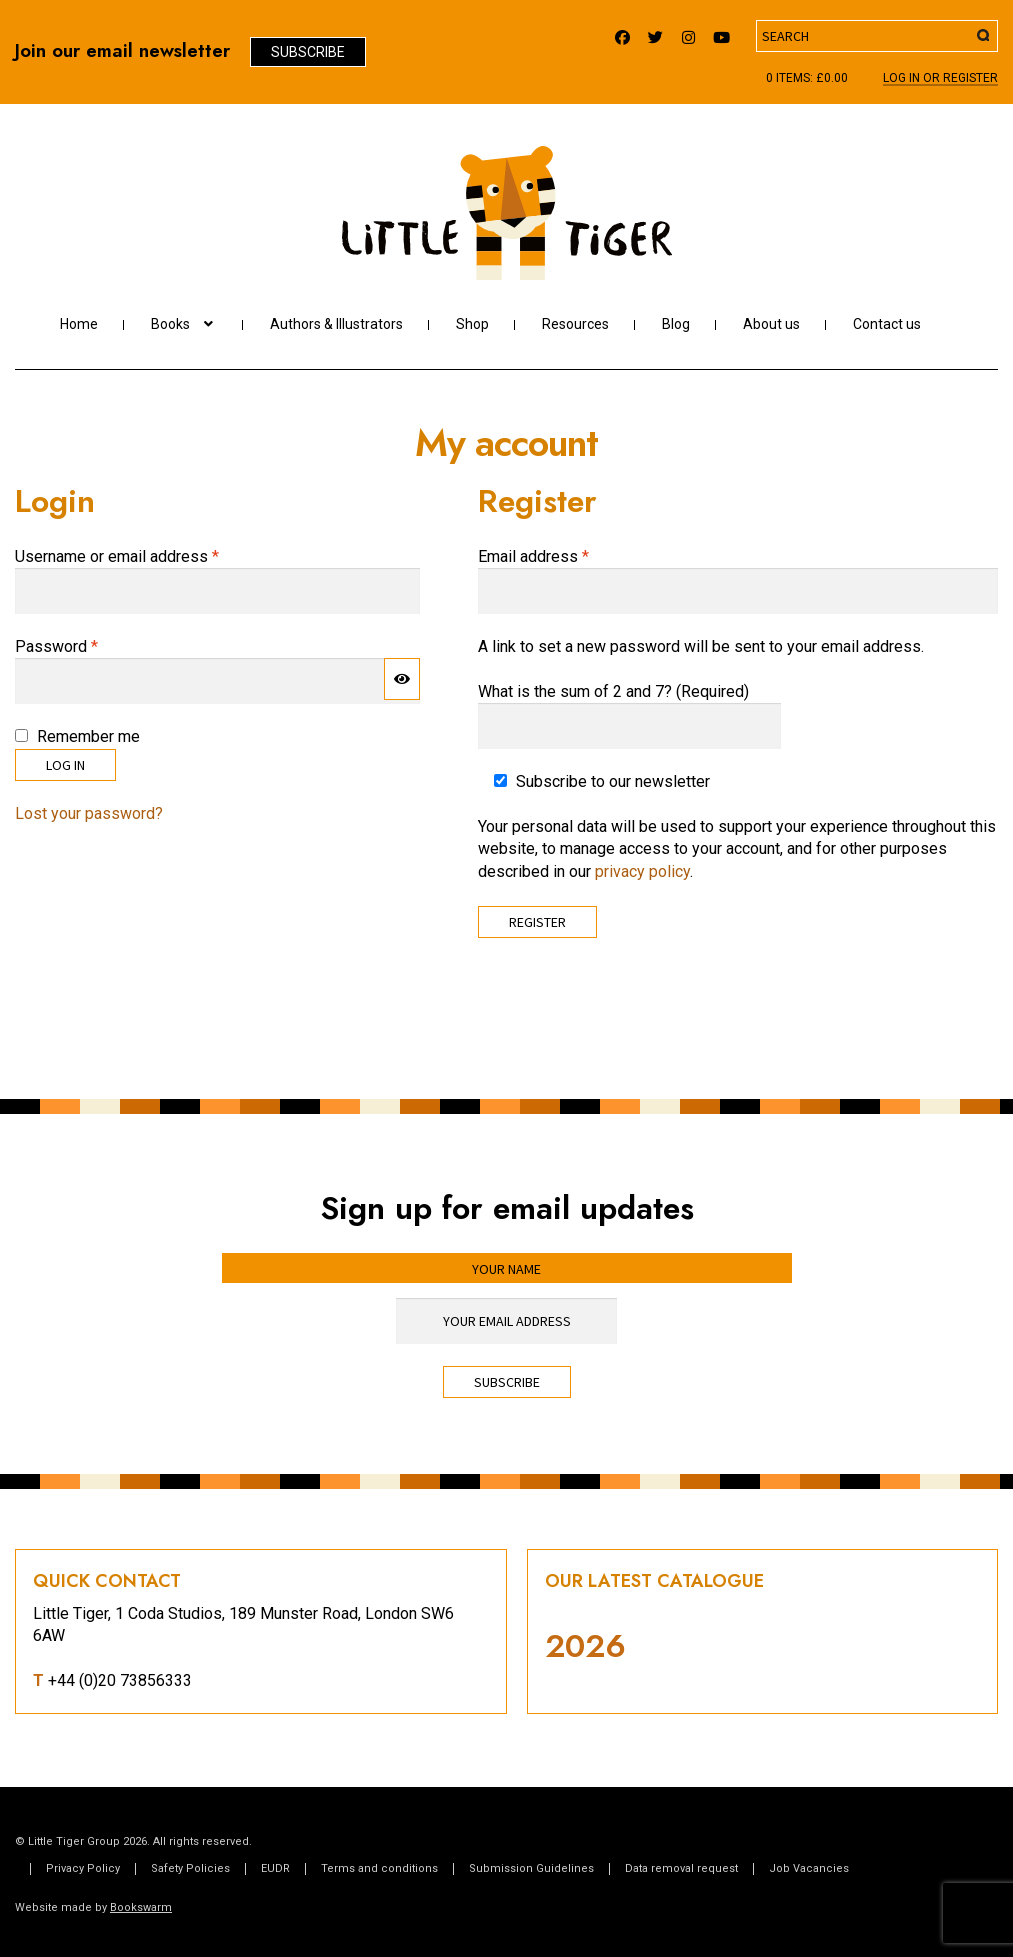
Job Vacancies (809, 1868)
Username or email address (148, 556)
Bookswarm (141, 1907)
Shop (472, 324)
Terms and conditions (379, 1868)
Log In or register (940, 79)
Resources (575, 324)
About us (771, 324)
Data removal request (681, 1868)
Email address (564, 556)
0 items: (807, 78)
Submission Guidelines (531, 1868)
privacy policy (642, 871)
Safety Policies (190, 1868)
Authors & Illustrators (336, 324)
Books (170, 324)
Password (87, 646)
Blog (676, 324)
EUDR (275, 1868)
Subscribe (308, 52)
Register (537, 922)
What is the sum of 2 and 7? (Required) (613, 691)
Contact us (887, 324)
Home (79, 324)
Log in (65, 765)
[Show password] (401, 679)
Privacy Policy (83, 1868)
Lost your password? (89, 813)
